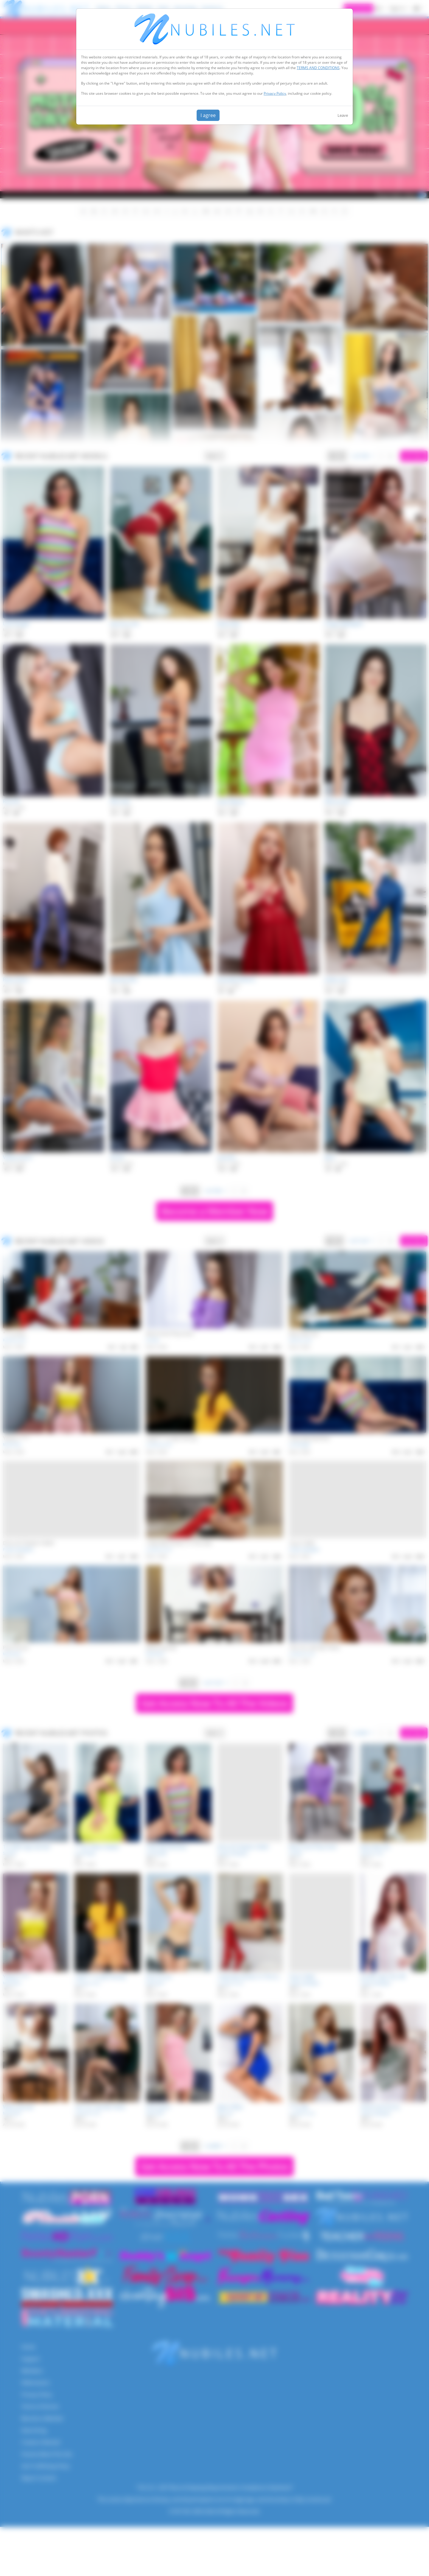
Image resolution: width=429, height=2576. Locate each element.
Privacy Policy (275, 93)
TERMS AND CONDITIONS (318, 67)
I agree (208, 115)
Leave (343, 115)
